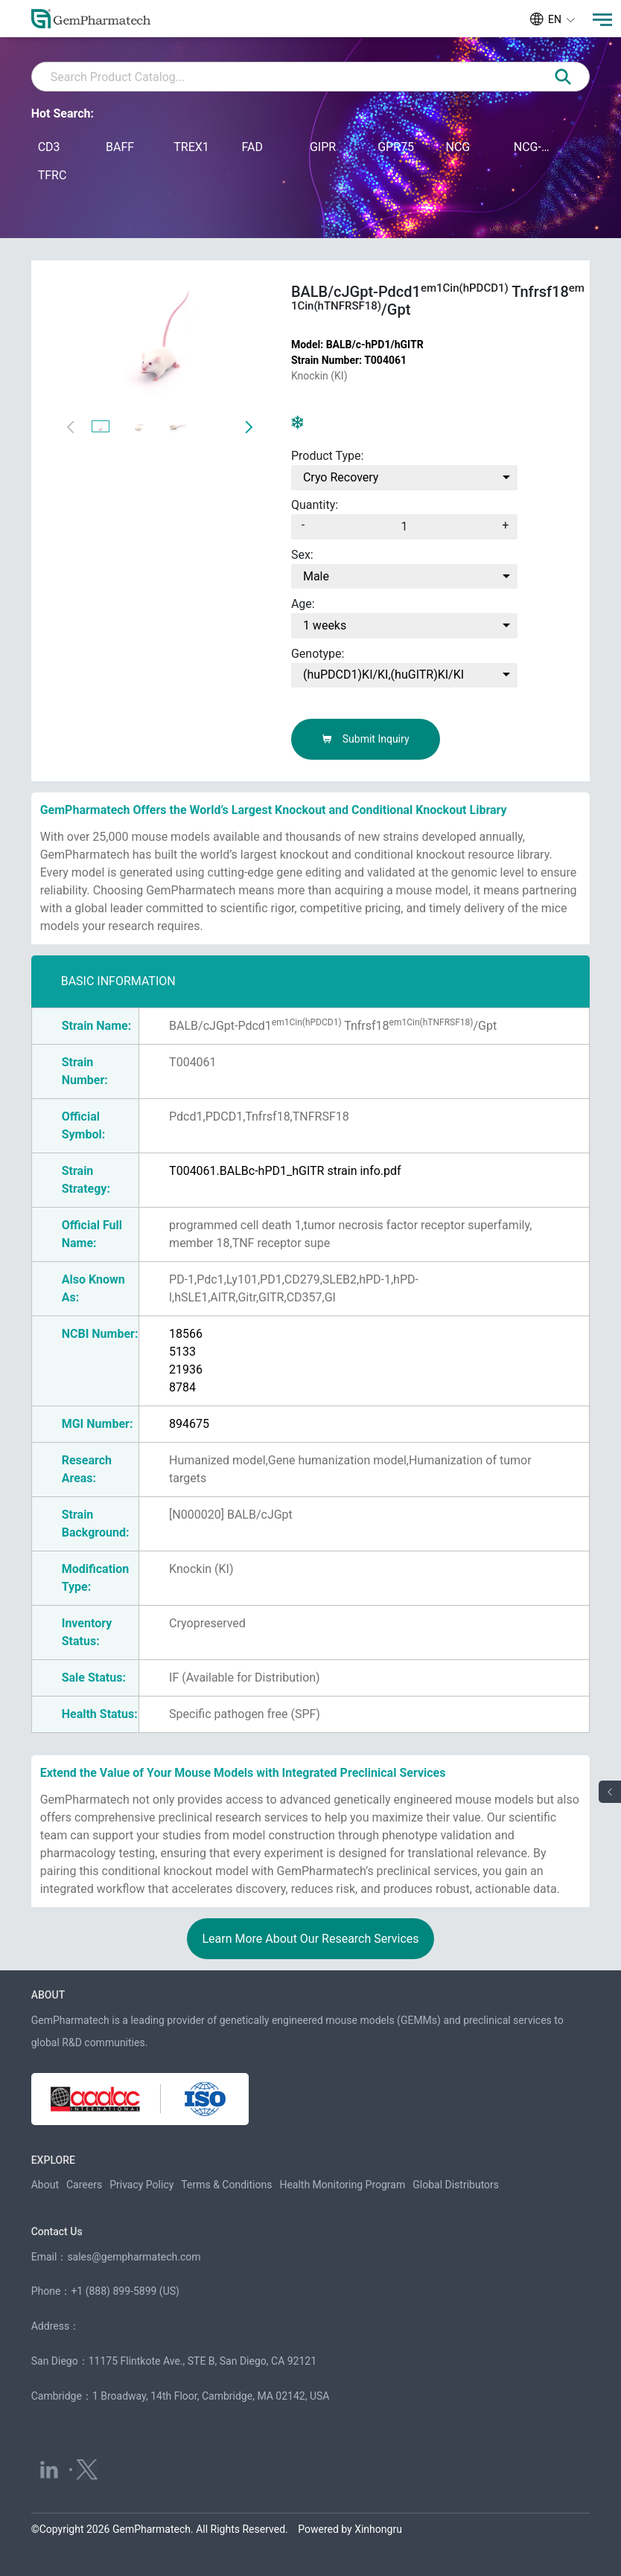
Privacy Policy (141, 2185)
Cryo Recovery (341, 477)
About (45, 2185)
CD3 (49, 147)
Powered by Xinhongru (350, 2529)
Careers (84, 2185)
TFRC (52, 175)
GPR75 (396, 147)
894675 (189, 1424)
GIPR (323, 147)
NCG (457, 147)
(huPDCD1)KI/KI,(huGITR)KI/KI (383, 674)
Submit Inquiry (365, 739)
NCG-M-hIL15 (533, 147)
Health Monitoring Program (342, 2185)
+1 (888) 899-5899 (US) (125, 2291)
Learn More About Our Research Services (310, 1939)
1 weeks (324, 625)
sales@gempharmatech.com (133, 2257)
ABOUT (48, 1995)
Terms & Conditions (226, 2185)
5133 (182, 1352)
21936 (186, 1369)
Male (316, 576)
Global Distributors (456, 2185)
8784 (182, 1387)
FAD (252, 147)
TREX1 (191, 147)
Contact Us (57, 2231)
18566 (186, 1334)
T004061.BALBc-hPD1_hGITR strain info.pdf (285, 1171)
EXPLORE (53, 2160)
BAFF (120, 147)
